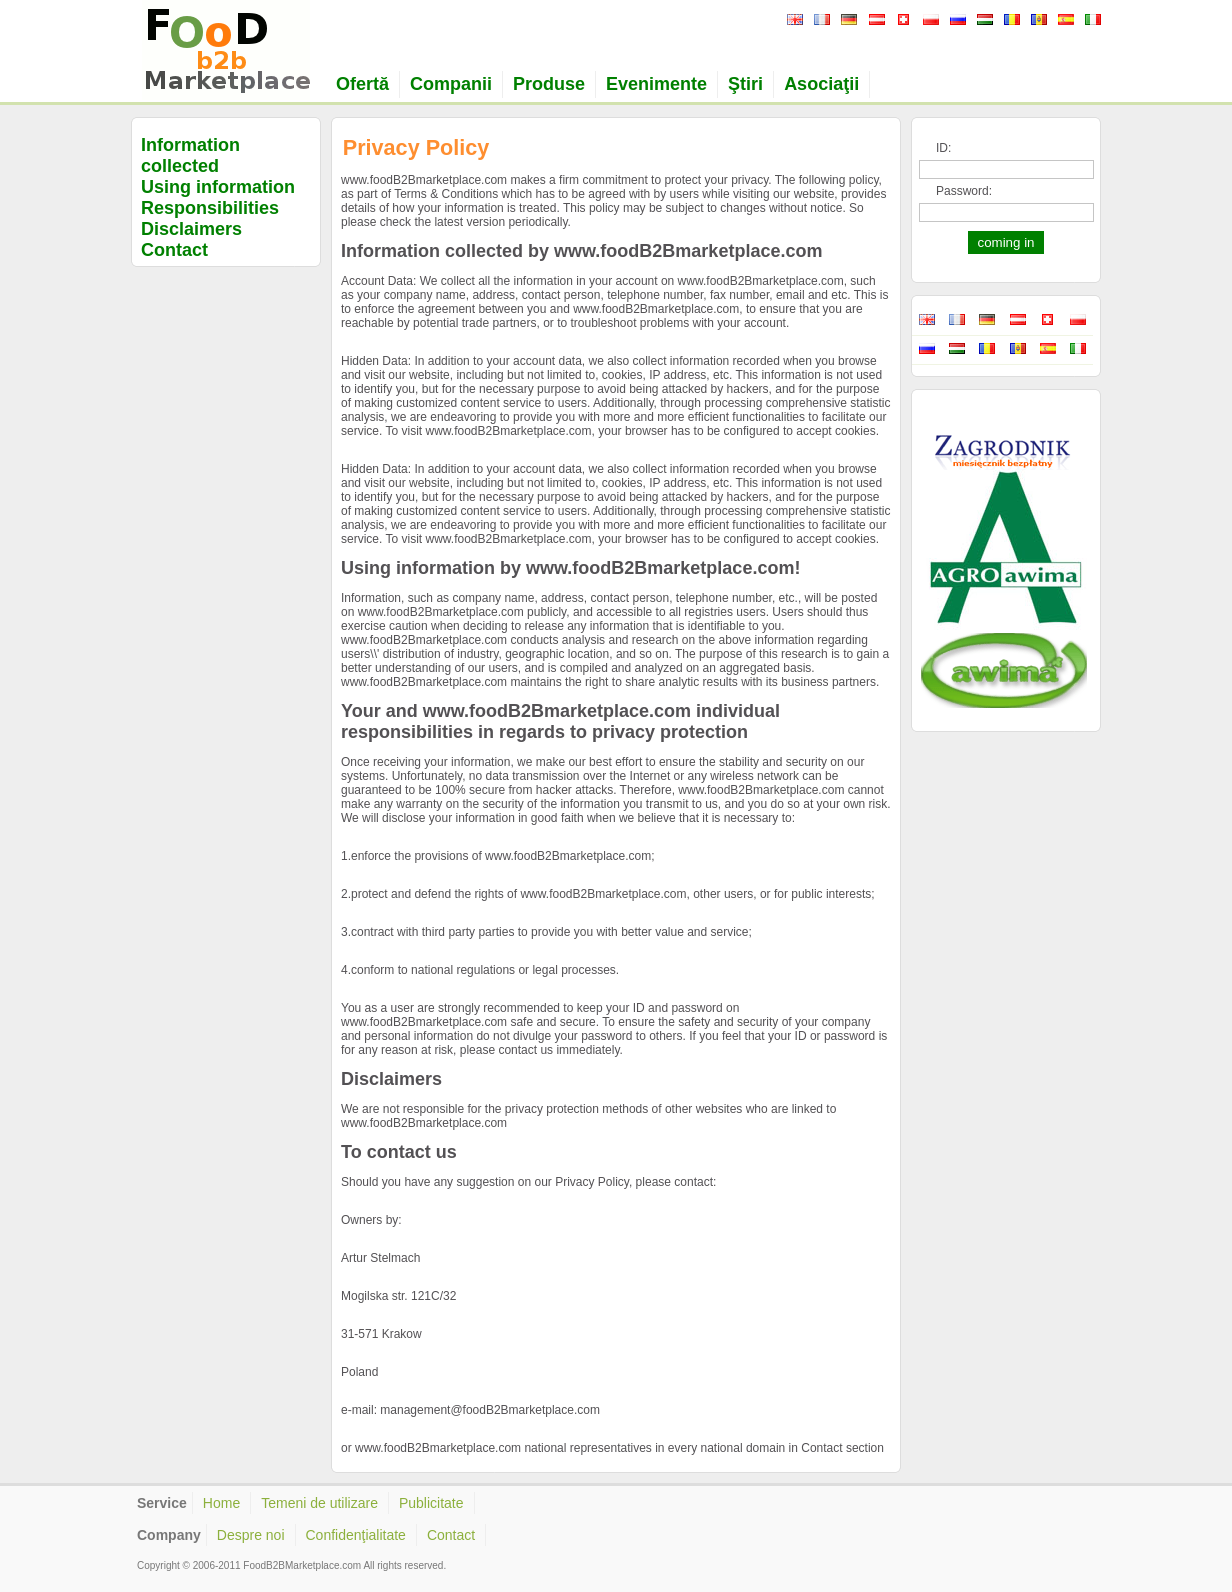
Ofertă (362, 84)
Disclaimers (191, 229)
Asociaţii (821, 84)
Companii (451, 84)
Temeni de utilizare (319, 1503)
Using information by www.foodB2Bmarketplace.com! (570, 568)
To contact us (399, 1152)
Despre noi (251, 1535)
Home (221, 1503)
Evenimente (656, 84)
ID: (943, 148)
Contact (174, 250)
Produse (549, 84)
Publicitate (431, 1503)
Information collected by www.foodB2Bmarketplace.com (581, 251)
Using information (218, 187)
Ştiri (745, 84)
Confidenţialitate (356, 1535)
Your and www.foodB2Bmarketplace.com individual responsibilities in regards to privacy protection (560, 721)
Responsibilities (210, 208)
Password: (964, 191)
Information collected (190, 155)
